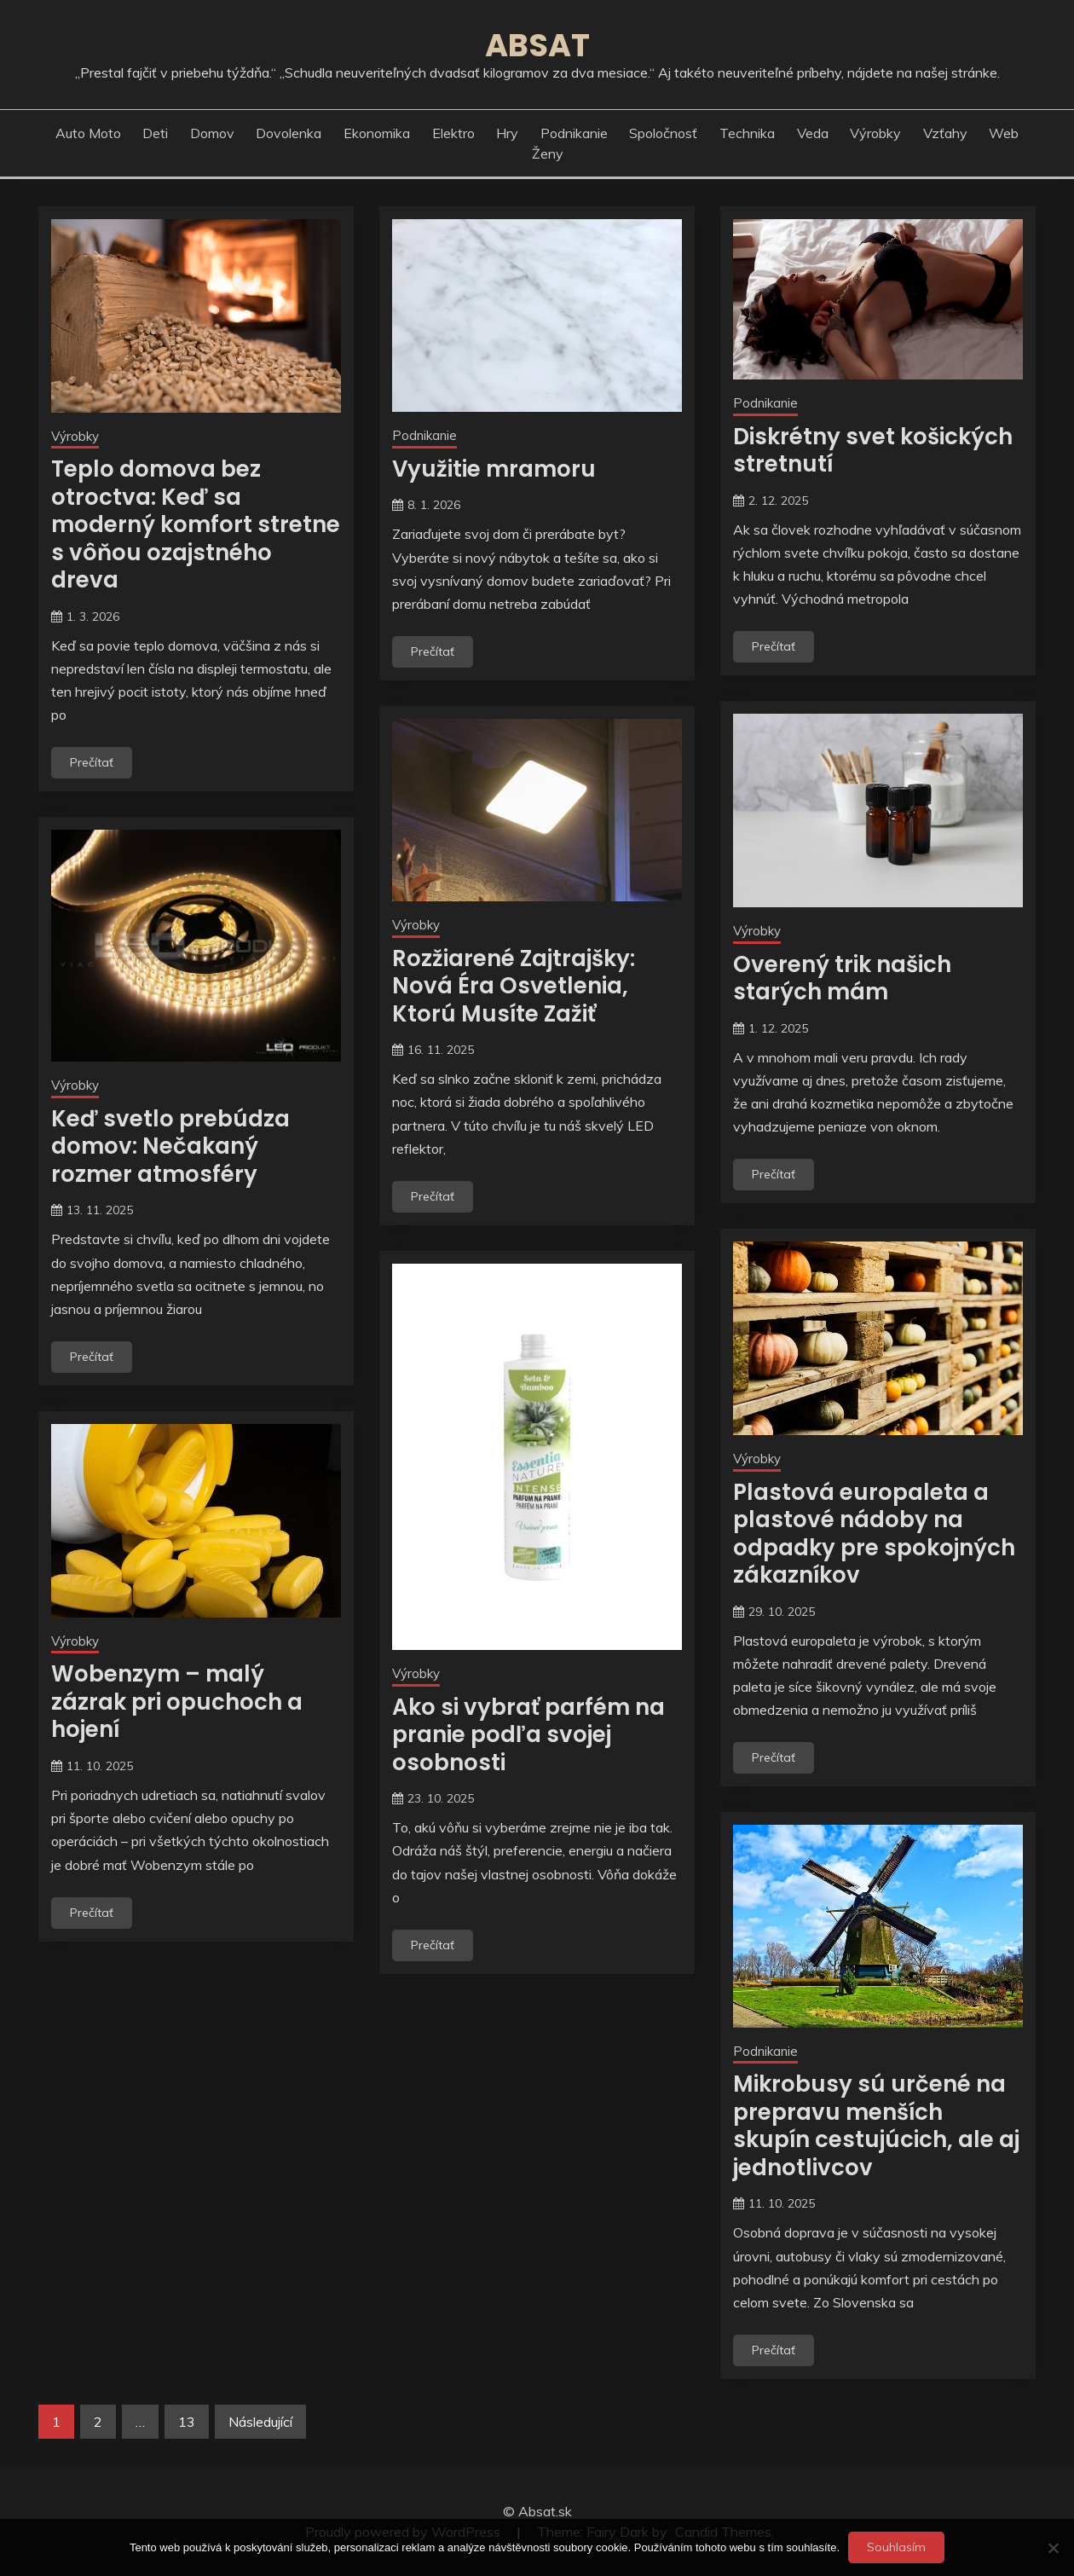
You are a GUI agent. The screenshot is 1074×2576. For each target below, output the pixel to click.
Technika (747, 133)
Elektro (453, 133)
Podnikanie (574, 133)
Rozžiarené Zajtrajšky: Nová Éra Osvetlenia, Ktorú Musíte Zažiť (513, 986)
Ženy (547, 153)
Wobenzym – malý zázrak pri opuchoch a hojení (177, 1701)
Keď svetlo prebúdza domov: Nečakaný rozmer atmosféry (170, 1146)
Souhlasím (896, 2547)
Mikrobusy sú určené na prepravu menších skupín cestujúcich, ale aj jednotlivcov (876, 2126)
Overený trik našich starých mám (842, 978)
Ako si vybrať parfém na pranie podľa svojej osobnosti (528, 1735)
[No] (1052, 2547)
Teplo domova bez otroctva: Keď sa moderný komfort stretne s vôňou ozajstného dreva (195, 524)
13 (186, 2421)
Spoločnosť (663, 133)
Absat (537, 45)
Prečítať (91, 762)
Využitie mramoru (494, 469)
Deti (155, 133)
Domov (212, 133)
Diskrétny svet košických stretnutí (873, 450)
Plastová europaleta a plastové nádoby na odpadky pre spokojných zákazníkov (874, 1534)
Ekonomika (377, 133)
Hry (507, 133)
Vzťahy (945, 133)
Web (1004, 133)
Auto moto (88, 133)
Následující (260, 2421)
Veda (813, 133)
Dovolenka (288, 133)
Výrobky (875, 133)
